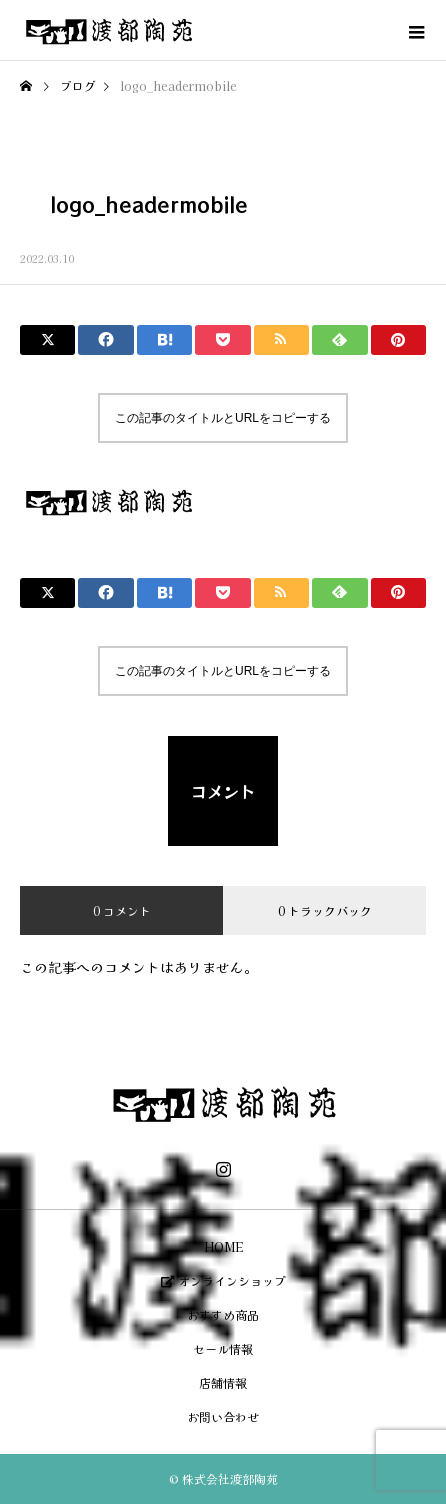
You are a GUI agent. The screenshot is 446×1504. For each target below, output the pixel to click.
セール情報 (223, 1348)
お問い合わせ (223, 1416)
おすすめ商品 (223, 1314)
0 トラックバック (325, 910)
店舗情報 (223, 1382)
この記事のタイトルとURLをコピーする (223, 418)
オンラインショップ (223, 1280)
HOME (223, 1246)
